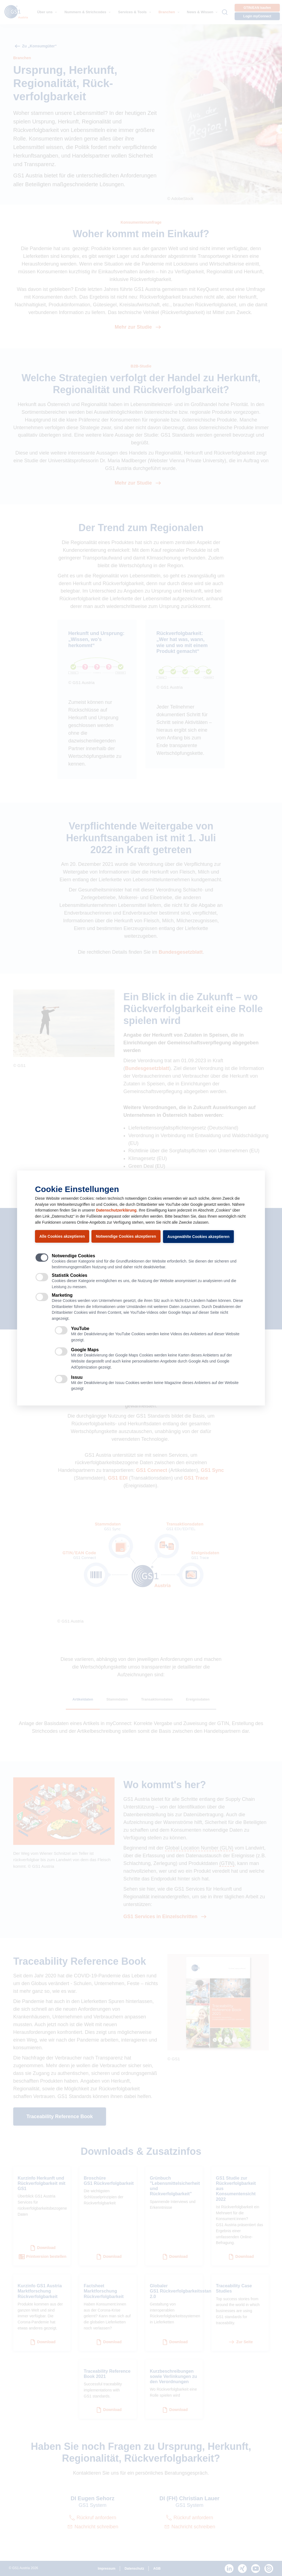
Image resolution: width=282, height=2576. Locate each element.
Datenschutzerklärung (116, 1210)
